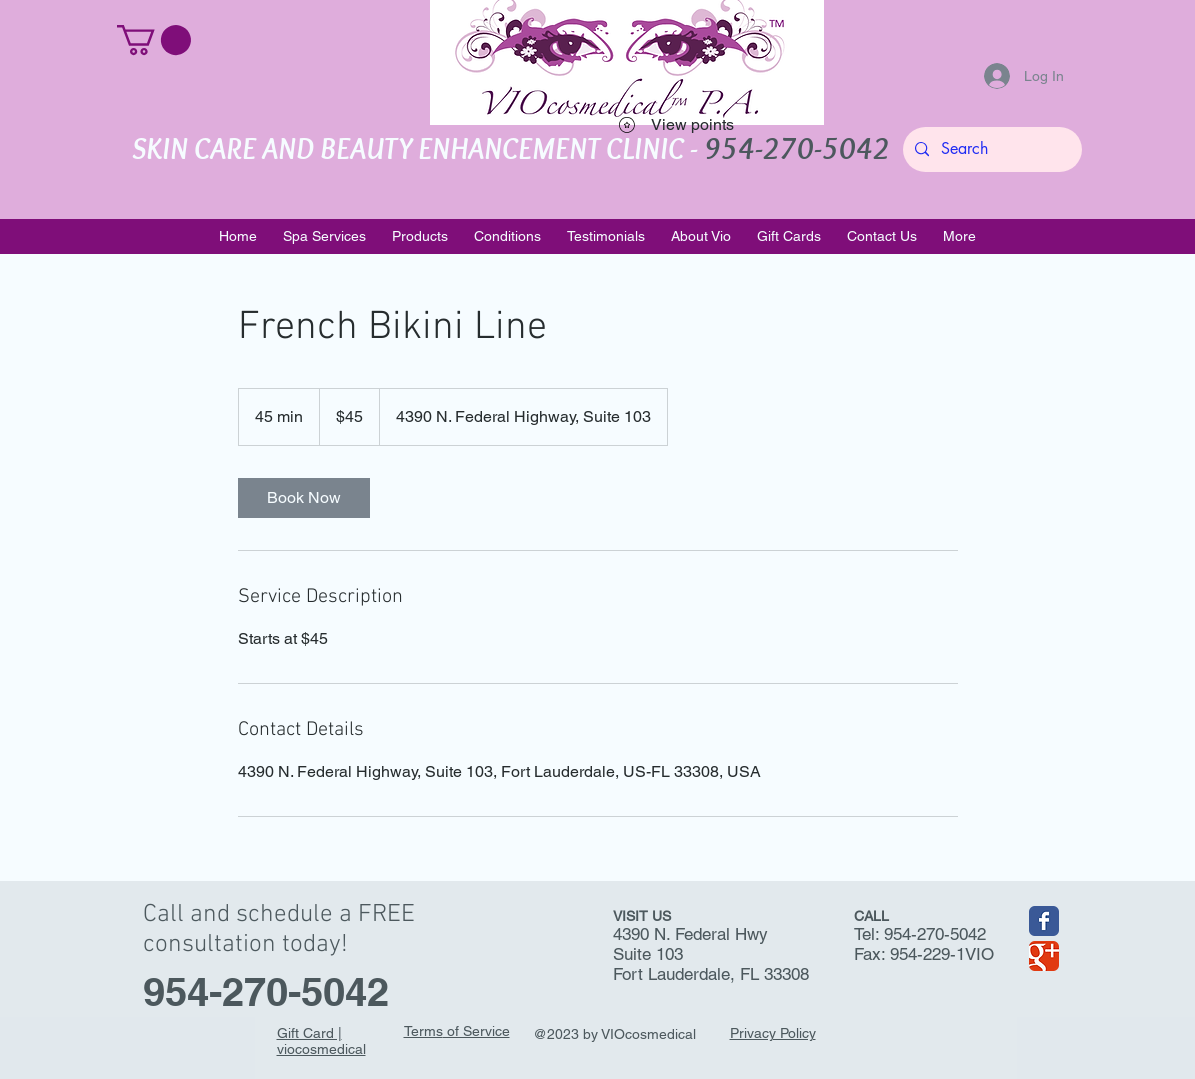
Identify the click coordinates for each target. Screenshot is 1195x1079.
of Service (476, 1031)
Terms (423, 1031)
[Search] (990, 149)
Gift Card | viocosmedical (321, 1041)
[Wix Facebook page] (1044, 921)
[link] (304, 498)
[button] (154, 40)
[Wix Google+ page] (1044, 956)
